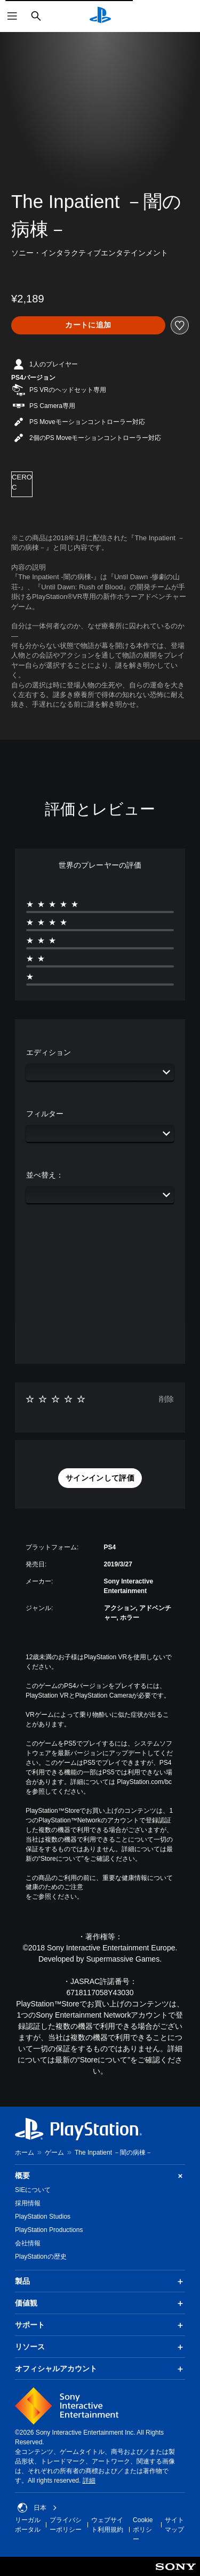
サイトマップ (174, 2524)
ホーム (24, 2152)
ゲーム (54, 2152)
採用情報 (28, 2203)
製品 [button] (100, 2281)
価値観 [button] (100, 2303)
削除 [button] (166, 1399)
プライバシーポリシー (66, 2524)
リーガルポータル (28, 2524)
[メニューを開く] (12, 16)
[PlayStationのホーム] (100, 16)
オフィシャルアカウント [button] (100, 2369)
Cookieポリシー (143, 2529)
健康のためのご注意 (54, 1887)
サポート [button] (100, 2325)
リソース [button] (100, 2347)
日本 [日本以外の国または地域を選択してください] (37, 2507)
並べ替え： (44, 1175)
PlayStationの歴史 (41, 2256)
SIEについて (33, 2190)
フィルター (44, 1113)
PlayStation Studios (42, 2216)
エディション (48, 1052)
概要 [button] (100, 2175)
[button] (100, 1478)
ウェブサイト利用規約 (107, 2524)
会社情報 (28, 2243)
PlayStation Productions (49, 2230)
